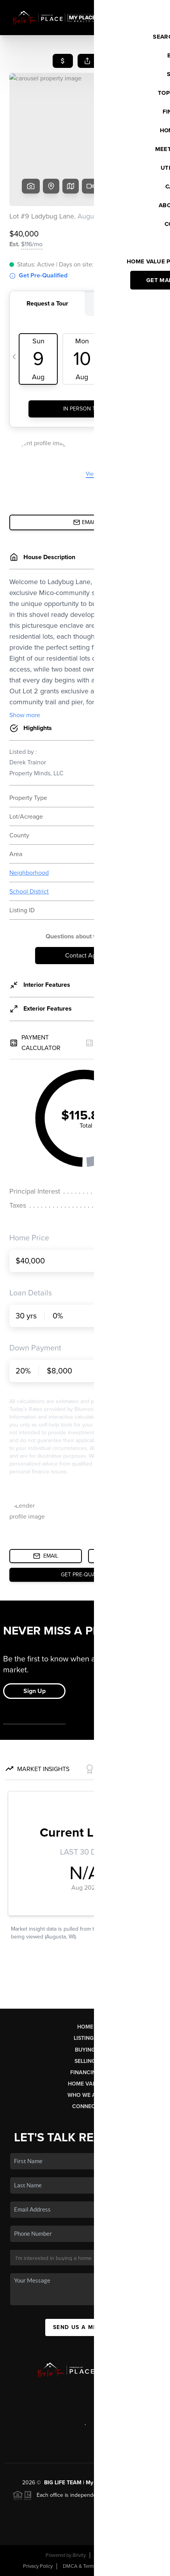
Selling (85, 2061)
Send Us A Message (85, 2327)
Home (85, 2026)
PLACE (139, 2482)
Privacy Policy (38, 2566)
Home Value (85, 2083)
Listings (85, 2038)
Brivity (79, 2555)
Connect (85, 2106)
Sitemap (138, 2566)
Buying (85, 2050)
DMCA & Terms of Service (91, 2566)
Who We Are (85, 2095)
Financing (85, 2072)
